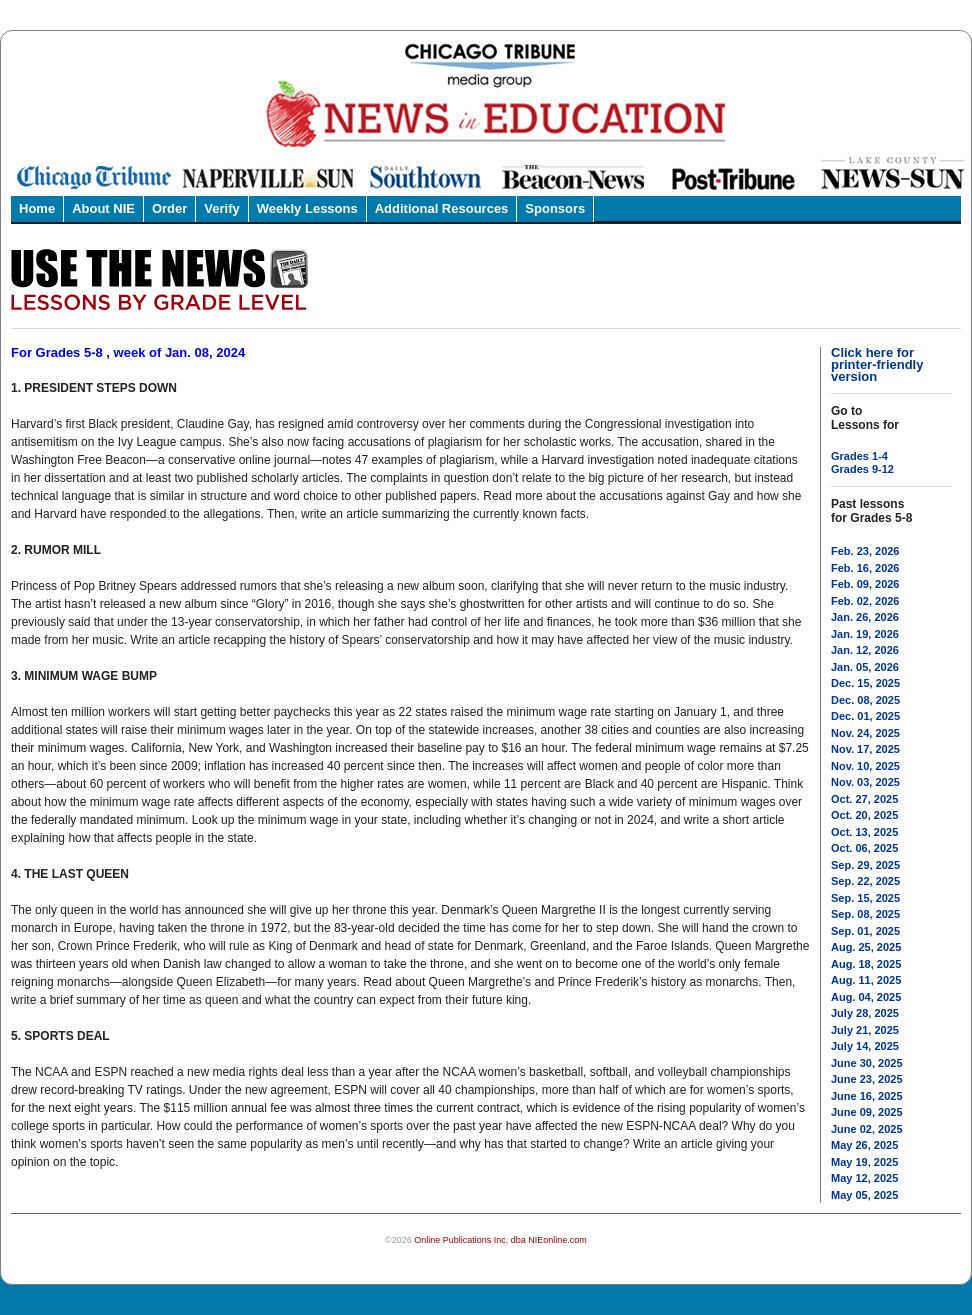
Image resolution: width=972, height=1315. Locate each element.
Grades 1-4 (859, 456)
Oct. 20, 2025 (864, 815)
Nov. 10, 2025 (865, 766)
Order (169, 208)
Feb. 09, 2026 (865, 584)
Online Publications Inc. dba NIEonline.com (500, 1240)
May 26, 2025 (864, 1145)
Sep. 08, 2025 (865, 914)
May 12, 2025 (864, 1178)
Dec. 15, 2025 (865, 683)
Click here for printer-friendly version (877, 364)
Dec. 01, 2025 (865, 716)
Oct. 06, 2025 (864, 848)
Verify (221, 208)
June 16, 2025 (867, 1096)
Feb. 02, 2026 (865, 601)
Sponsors (555, 208)
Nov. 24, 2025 (865, 733)
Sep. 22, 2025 (865, 881)
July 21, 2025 (865, 1030)
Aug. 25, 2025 (866, 947)
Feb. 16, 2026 (865, 568)
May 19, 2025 (864, 1162)
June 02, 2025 (867, 1129)
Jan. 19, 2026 (865, 634)
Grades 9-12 (862, 469)
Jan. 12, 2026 (865, 650)
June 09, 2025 (867, 1112)
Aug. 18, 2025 (866, 964)
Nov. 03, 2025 (865, 782)
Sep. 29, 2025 (865, 865)
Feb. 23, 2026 (865, 551)
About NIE (103, 208)
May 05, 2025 (864, 1195)
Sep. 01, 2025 (865, 931)
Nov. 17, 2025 (865, 749)
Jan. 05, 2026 (865, 667)
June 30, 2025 (867, 1063)
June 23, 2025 (867, 1079)
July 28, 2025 (865, 1013)
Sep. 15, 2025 (865, 898)
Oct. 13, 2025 (864, 832)
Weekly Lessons (307, 208)
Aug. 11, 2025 (866, 980)
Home (37, 208)
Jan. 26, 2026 (865, 617)
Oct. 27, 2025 (864, 799)
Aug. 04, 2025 (866, 997)
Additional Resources (442, 208)
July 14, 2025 (865, 1046)
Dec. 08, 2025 (865, 700)
